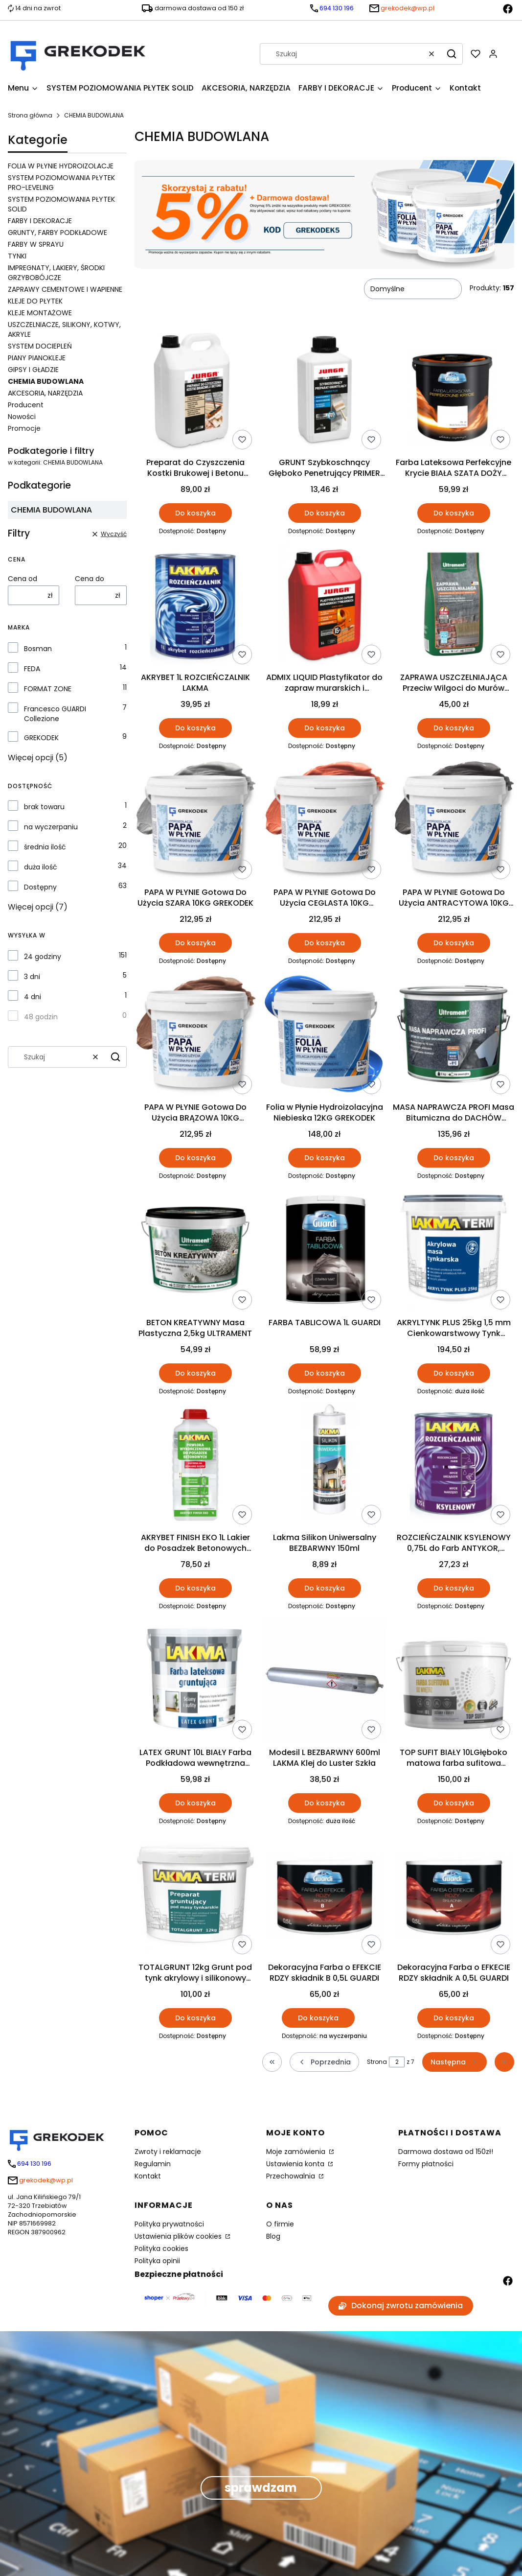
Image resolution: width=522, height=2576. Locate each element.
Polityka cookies (161, 2248)
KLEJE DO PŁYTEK (35, 301)
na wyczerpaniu (51, 827)
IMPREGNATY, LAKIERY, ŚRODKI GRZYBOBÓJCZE (56, 272)
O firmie (280, 2224)
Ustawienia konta (296, 2164)
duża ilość (40, 867)
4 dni (32, 997)
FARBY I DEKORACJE (40, 221)
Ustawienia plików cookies (179, 2236)
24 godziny (42, 956)
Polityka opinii (157, 2261)
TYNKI (17, 256)
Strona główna (30, 115)
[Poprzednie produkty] (324, 2062)
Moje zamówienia (296, 2151)
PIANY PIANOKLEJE (37, 358)
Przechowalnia (291, 2176)
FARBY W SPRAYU (36, 244)
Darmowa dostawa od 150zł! (445, 2151)
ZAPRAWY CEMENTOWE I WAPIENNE (65, 289)
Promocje (24, 428)
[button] (451, 54)
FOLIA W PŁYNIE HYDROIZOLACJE (60, 166)
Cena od (22, 579)
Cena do (89, 579)
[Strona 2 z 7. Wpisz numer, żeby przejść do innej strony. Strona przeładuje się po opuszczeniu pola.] (397, 2062)
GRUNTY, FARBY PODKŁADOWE (57, 232)
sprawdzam (261, 2488)
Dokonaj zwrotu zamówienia (401, 2305)
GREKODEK (41, 738)
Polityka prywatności (169, 2224)
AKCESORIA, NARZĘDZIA (45, 393)
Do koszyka (195, 513)
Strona (377, 2062)
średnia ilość (45, 847)
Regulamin (153, 2164)
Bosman (38, 649)
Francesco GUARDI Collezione (55, 714)
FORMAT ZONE (47, 689)
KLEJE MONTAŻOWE (40, 313)
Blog (273, 2236)
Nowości (22, 417)
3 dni (32, 977)
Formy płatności (426, 2164)
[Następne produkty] (454, 2062)
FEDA (32, 669)
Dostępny (40, 887)
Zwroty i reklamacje (168, 2151)
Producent (26, 405)
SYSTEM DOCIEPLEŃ (40, 346)
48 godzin (41, 1017)
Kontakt (148, 2176)
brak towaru (44, 807)
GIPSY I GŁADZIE (33, 370)
